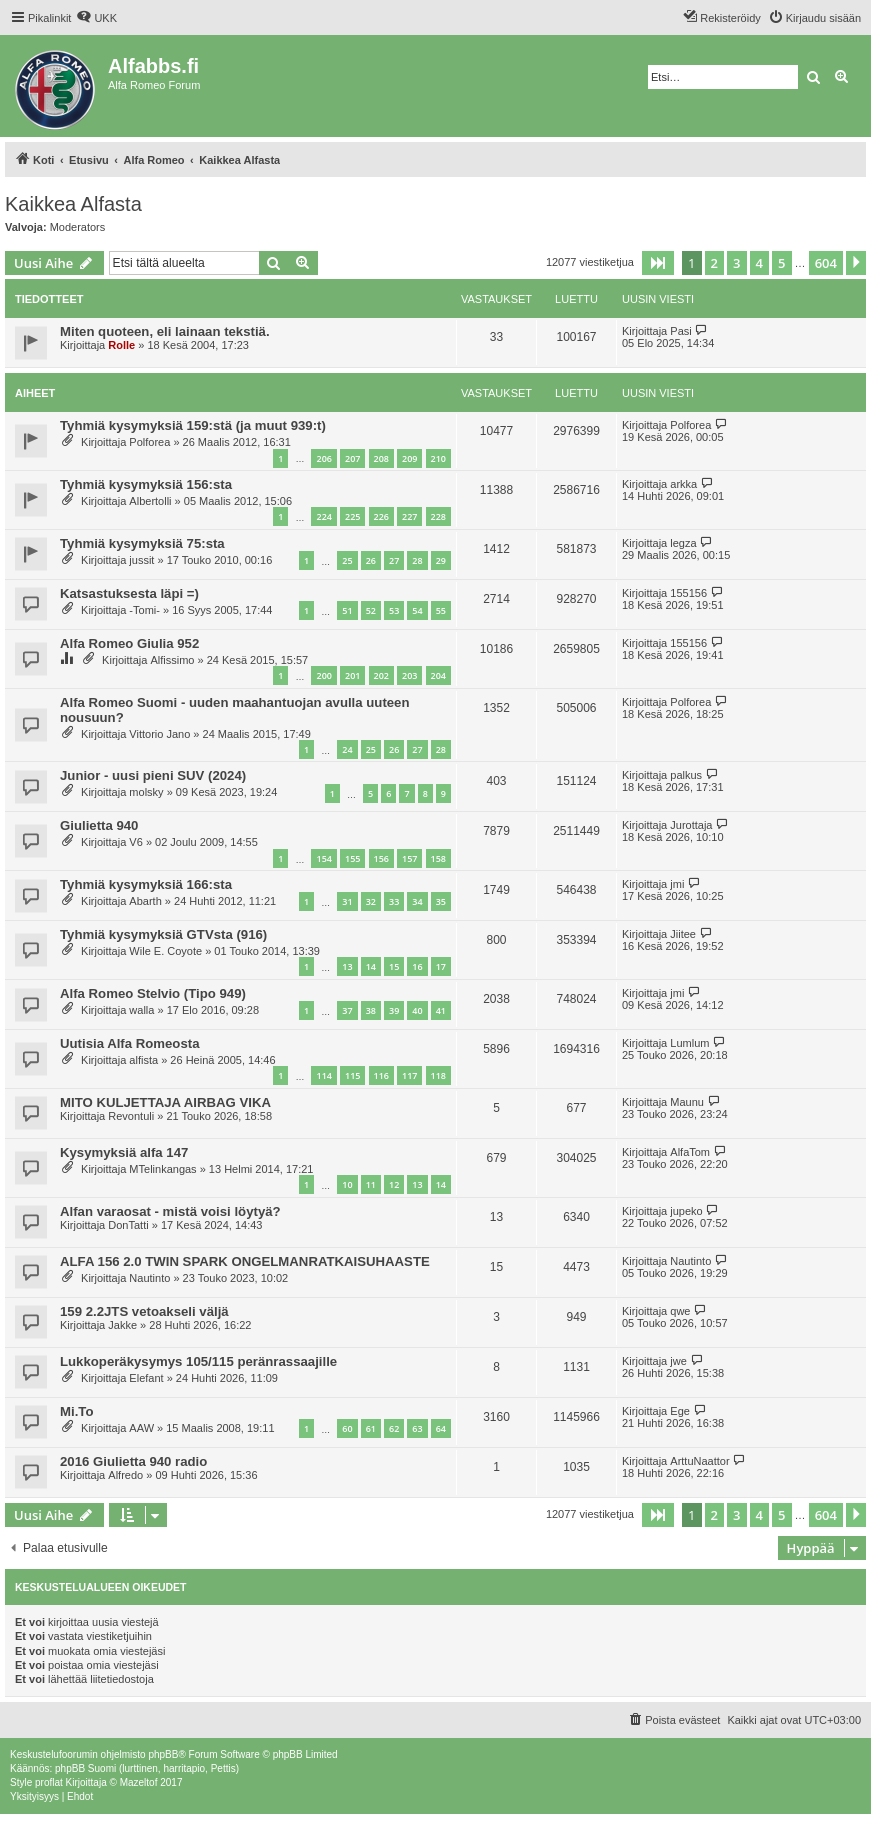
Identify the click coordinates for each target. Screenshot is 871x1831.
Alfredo (125, 1475)
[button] (658, 263)
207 (352, 458)
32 (371, 901)
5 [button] (781, 263)
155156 (688, 593)
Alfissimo (172, 660)
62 (394, 1428)
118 (438, 1075)
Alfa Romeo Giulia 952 (129, 643)
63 (417, 1428)
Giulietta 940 (99, 825)
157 (409, 858)
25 (347, 560)
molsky (146, 792)
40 (417, 1010)
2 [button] (714, 263)
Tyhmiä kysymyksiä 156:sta (146, 484)
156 (381, 858)
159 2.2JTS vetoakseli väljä (144, 1311)
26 (371, 560)
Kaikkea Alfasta (73, 204)
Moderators (78, 227)
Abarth (145, 901)
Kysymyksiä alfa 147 (124, 1152)
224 (323, 516)
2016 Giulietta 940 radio (133, 1461)
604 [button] (826, 263)
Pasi (680, 331)
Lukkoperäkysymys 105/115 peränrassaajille (198, 1361)
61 (371, 1428)
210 (438, 458)
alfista (143, 1060)
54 (417, 610)
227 (409, 516)
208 (381, 458)
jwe (678, 1361)
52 (371, 610)
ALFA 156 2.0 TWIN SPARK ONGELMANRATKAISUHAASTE (245, 1261)
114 (323, 1075)
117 (409, 1075)
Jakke (122, 1325)
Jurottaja (691, 825)
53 (394, 610)
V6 (135, 842)
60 (347, 1428)
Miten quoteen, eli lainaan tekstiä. (165, 331)
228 (438, 516)
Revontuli (131, 1116)
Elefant (146, 1378)
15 (394, 966)
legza (683, 543)
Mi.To (76, 1411)
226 (381, 516)
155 (352, 858)
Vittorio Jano (159, 734)
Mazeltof (139, 1782)
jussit (141, 560)
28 (417, 560)
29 (441, 560)
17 (441, 966)
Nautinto (149, 1278)
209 (409, 458)
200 (323, 675)
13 (347, 966)
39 (394, 1010)
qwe (680, 1311)
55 (441, 610)
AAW (141, 1428)
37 (347, 1010)
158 (438, 858)
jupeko (686, 1211)
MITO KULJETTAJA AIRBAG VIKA (165, 1102)
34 (417, 901)
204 (438, 675)
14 (371, 966)
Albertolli (150, 501)
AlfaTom (690, 1152)
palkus (686, 775)
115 (352, 1075)
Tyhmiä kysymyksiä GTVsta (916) (163, 934)
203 (409, 675)
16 (417, 966)
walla (141, 1010)
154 (323, 858)
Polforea (149, 442)
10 (347, 1184)
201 (352, 675)
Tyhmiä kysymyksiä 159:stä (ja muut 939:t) (193, 425)
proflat (49, 1782)
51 (347, 610)
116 (381, 1075)
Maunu (687, 1102)
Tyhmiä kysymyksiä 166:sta (146, 884)
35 (441, 901)
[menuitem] (96, 18)
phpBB (163, 1754)
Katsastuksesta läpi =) (129, 593)
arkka (683, 484)
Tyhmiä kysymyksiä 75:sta (142, 543)
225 (352, 516)
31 (347, 901)
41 (441, 1010)
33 (394, 901)
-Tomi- (144, 610)
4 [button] (759, 263)
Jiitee (683, 934)
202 (381, 675)
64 (441, 1428)
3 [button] (736, 263)
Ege (680, 1411)
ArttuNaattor (699, 1461)
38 (371, 1010)
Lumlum (689, 1043)
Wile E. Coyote (165, 951)
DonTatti (128, 1225)
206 (323, 458)
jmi (677, 884)
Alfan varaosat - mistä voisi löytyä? (170, 1211)
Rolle (121, 345)
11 (371, 1184)
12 (394, 1184)
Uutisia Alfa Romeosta (129, 1043)
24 (347, 749)
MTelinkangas (162, 1169)
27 (394, 560)
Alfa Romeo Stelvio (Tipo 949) (153, 993)
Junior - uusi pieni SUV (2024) (153, 775)
